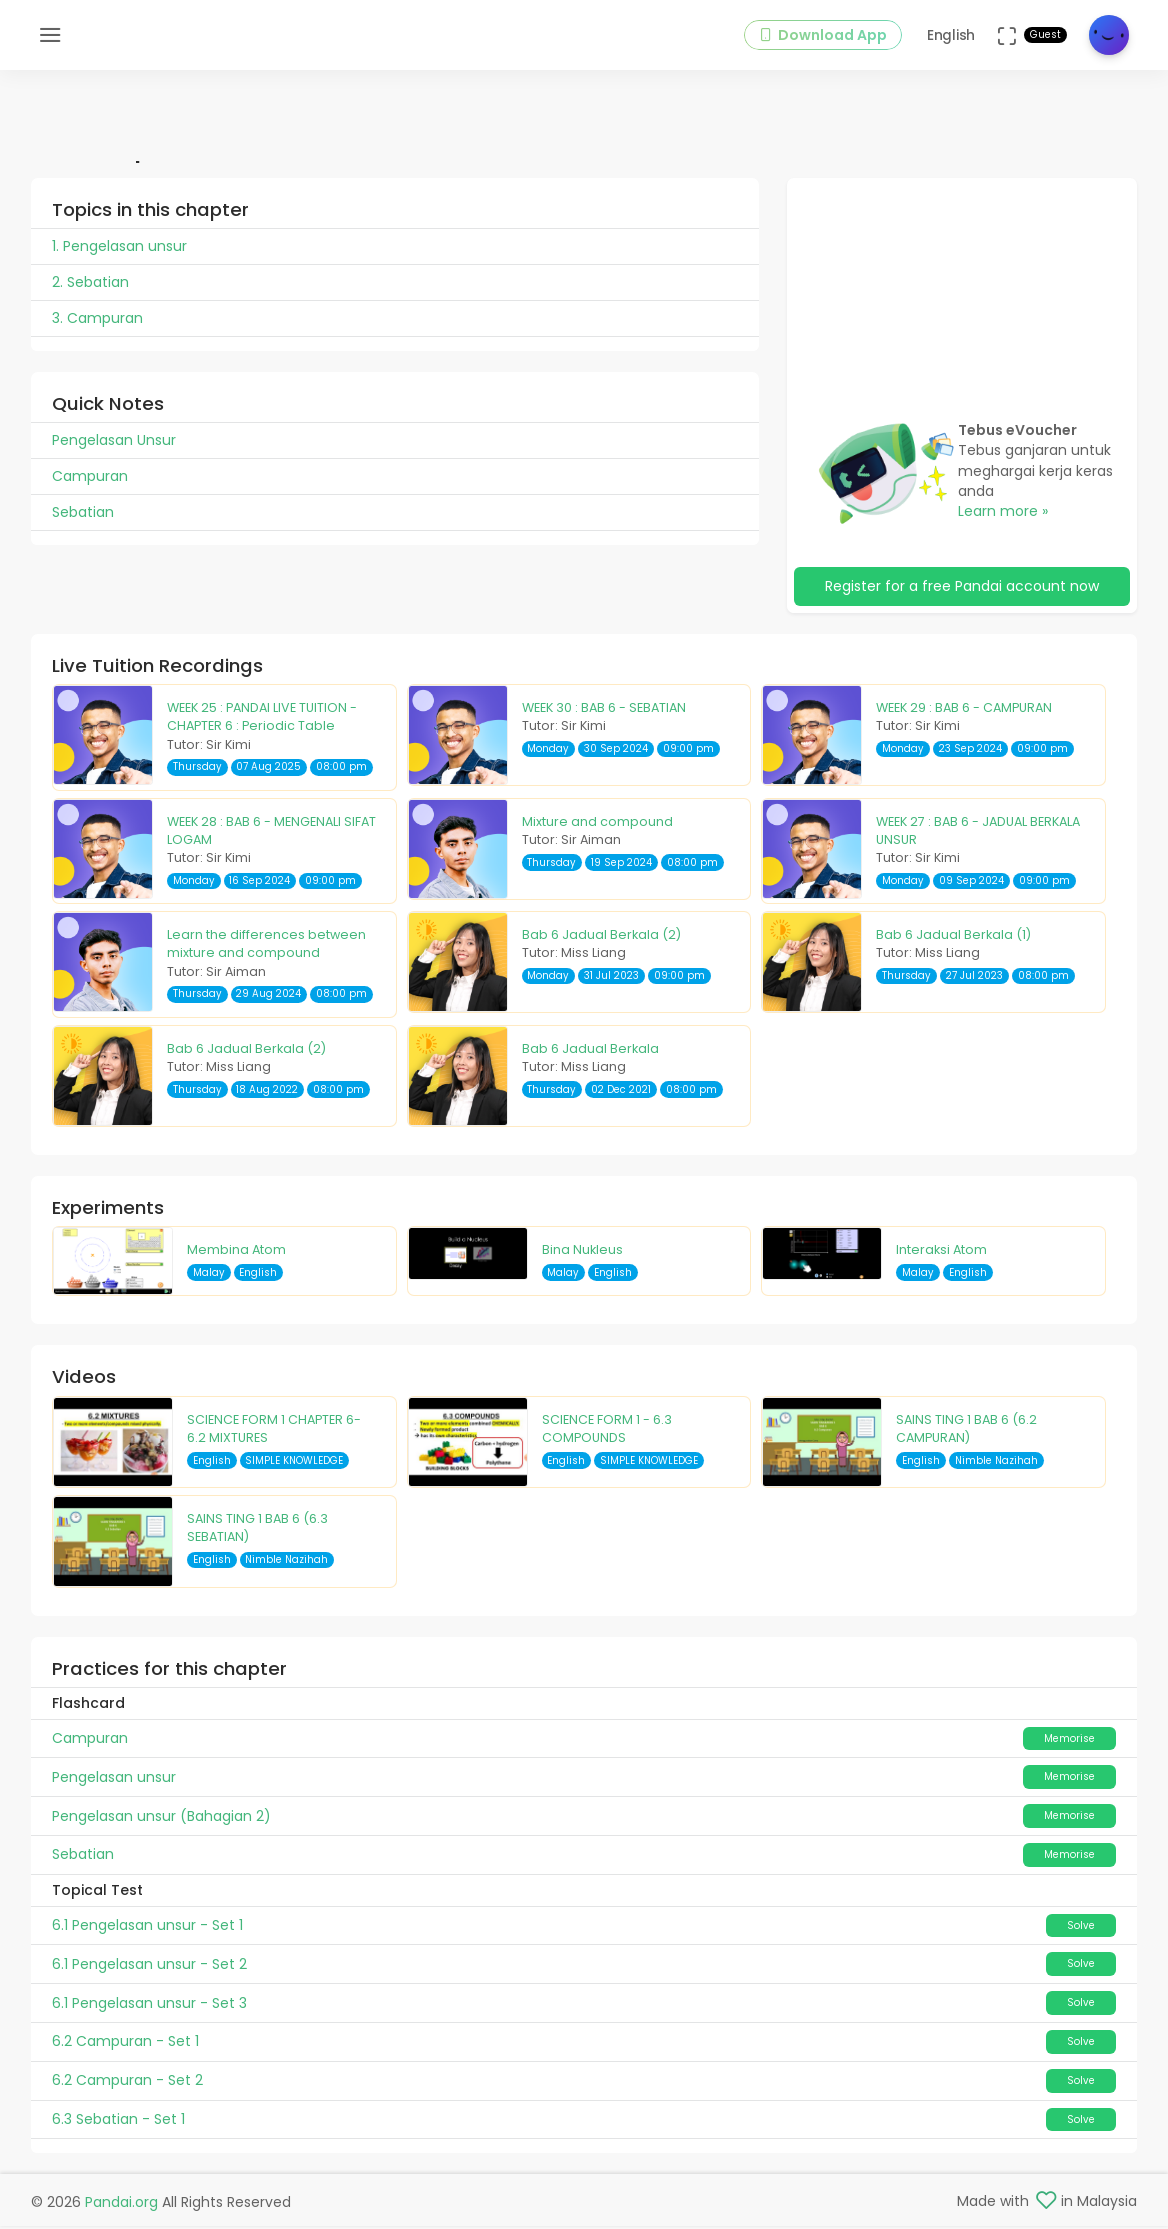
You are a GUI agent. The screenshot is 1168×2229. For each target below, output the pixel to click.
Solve (1081, 1927)
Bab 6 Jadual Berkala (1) (953, 937)
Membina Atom (236, 1252)
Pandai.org (121, 2205)
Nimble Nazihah (996, 1462)
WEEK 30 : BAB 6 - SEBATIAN (604, 710)
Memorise (1069, 1740)
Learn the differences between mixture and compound (266, 946)
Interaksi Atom (941, 1252)
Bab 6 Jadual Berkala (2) (601, 937)
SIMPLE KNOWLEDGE (294, 1462)
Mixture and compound (597, 823)
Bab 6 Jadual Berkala (590, 1050)
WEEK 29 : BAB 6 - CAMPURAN (964, 710)
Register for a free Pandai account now (962, 589)
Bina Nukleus (582, 1252)
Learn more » (1003, 514)
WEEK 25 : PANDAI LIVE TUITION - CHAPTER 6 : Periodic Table (262, 719)
